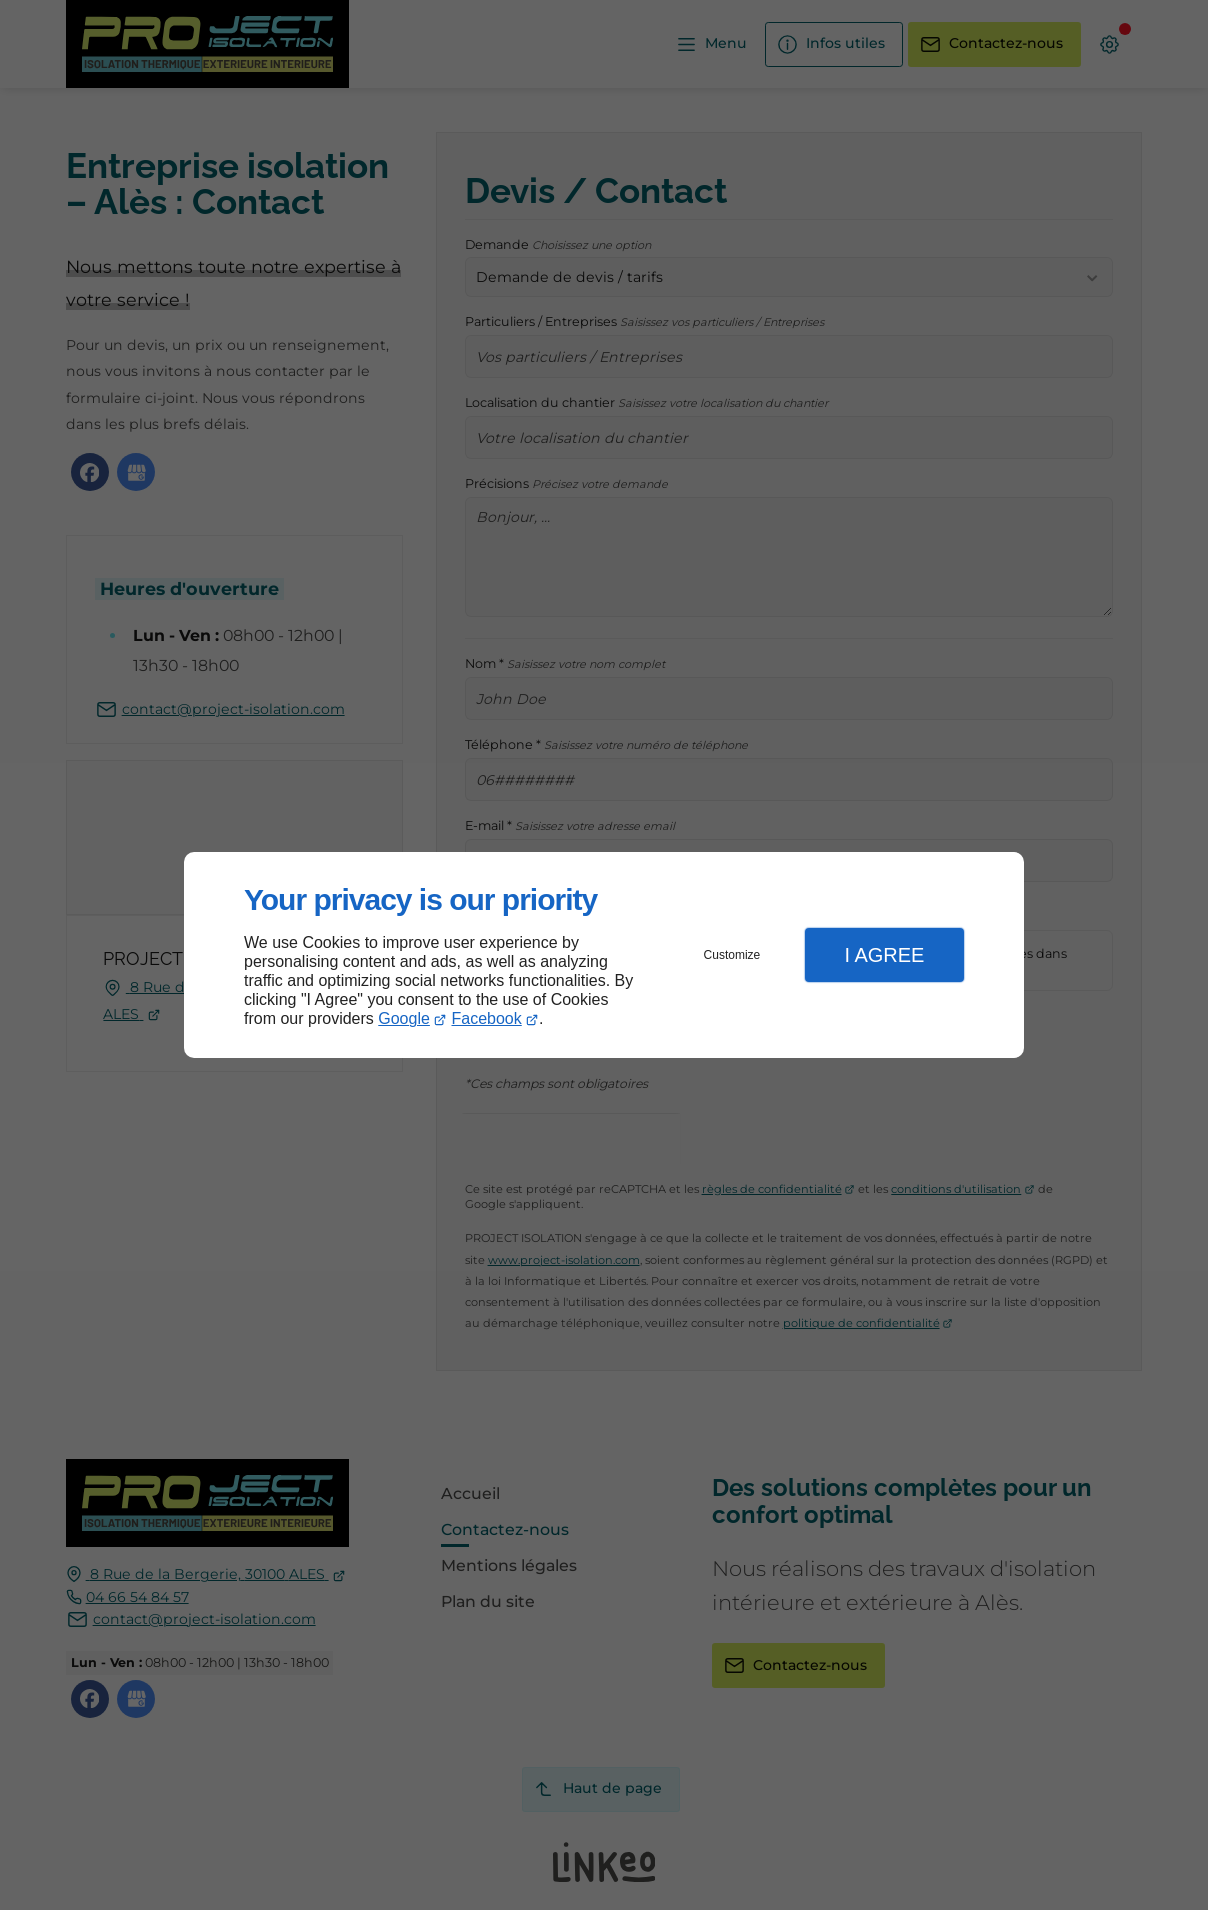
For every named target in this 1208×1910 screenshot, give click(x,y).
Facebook (487, 1018)
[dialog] (604, 955)
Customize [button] (732, 955)
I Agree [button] (884, 955)
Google (404, 1018)
